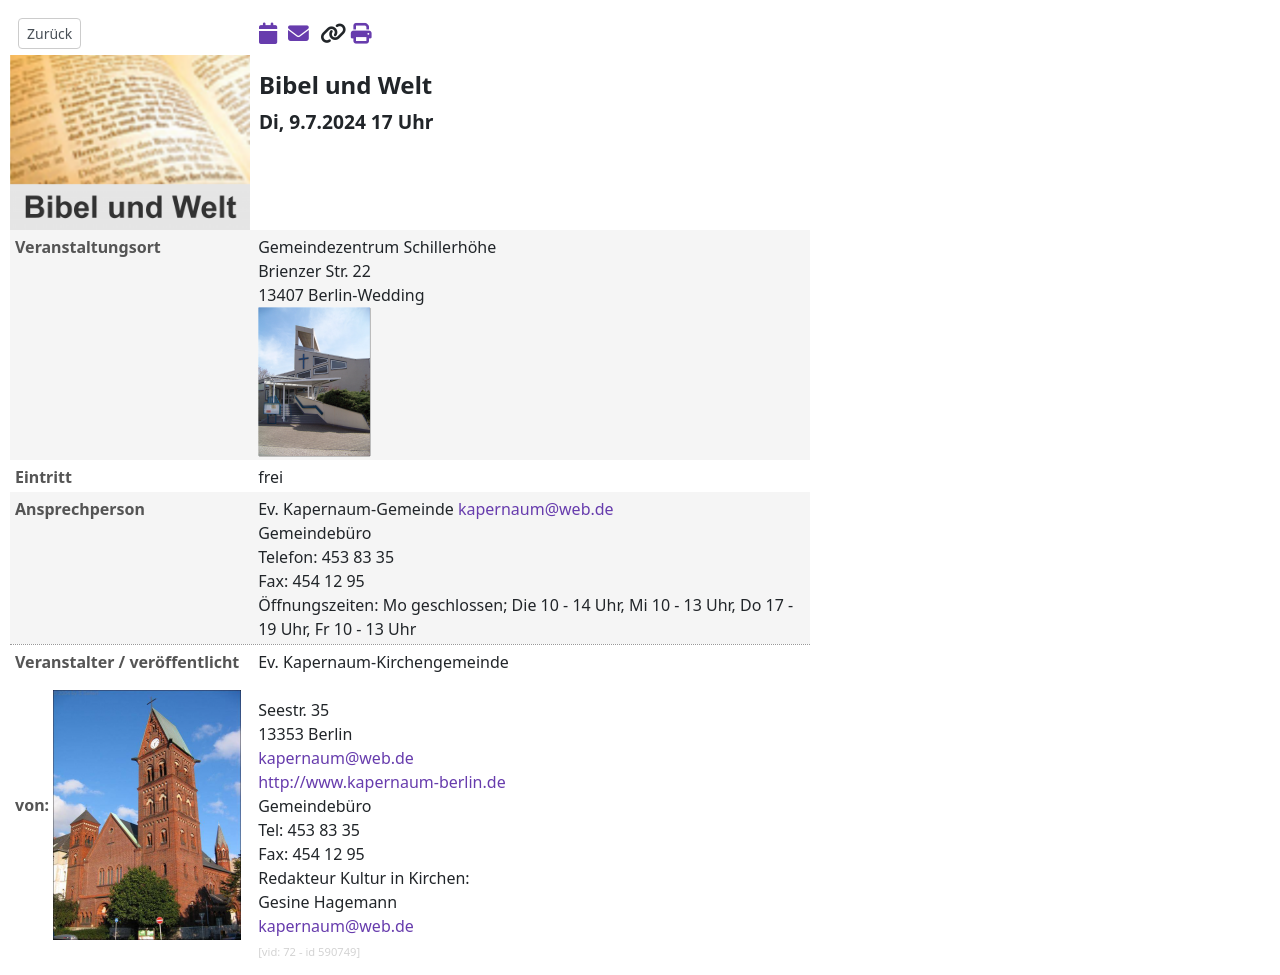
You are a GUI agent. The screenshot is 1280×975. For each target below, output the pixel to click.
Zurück (49, 33)
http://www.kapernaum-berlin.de (381, 782)
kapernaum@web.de (536, 509)
